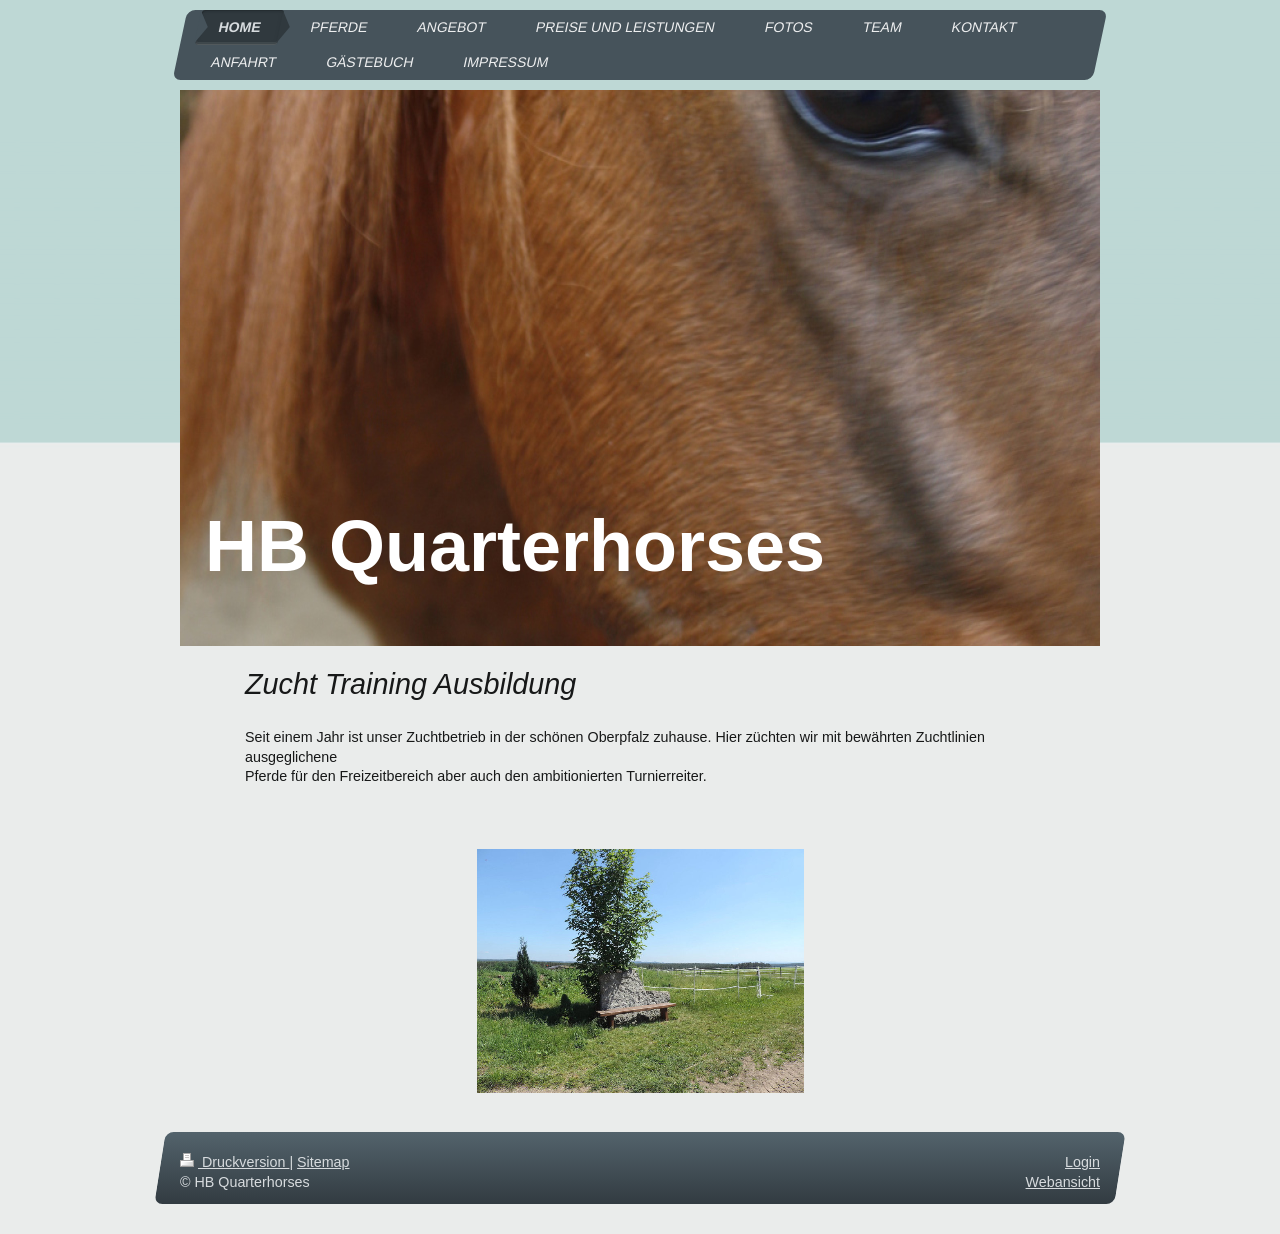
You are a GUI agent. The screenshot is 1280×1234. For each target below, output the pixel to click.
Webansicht (1063, 1182)
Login (1082, 1162)
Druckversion (234, 1162)
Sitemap (323, 1162)
